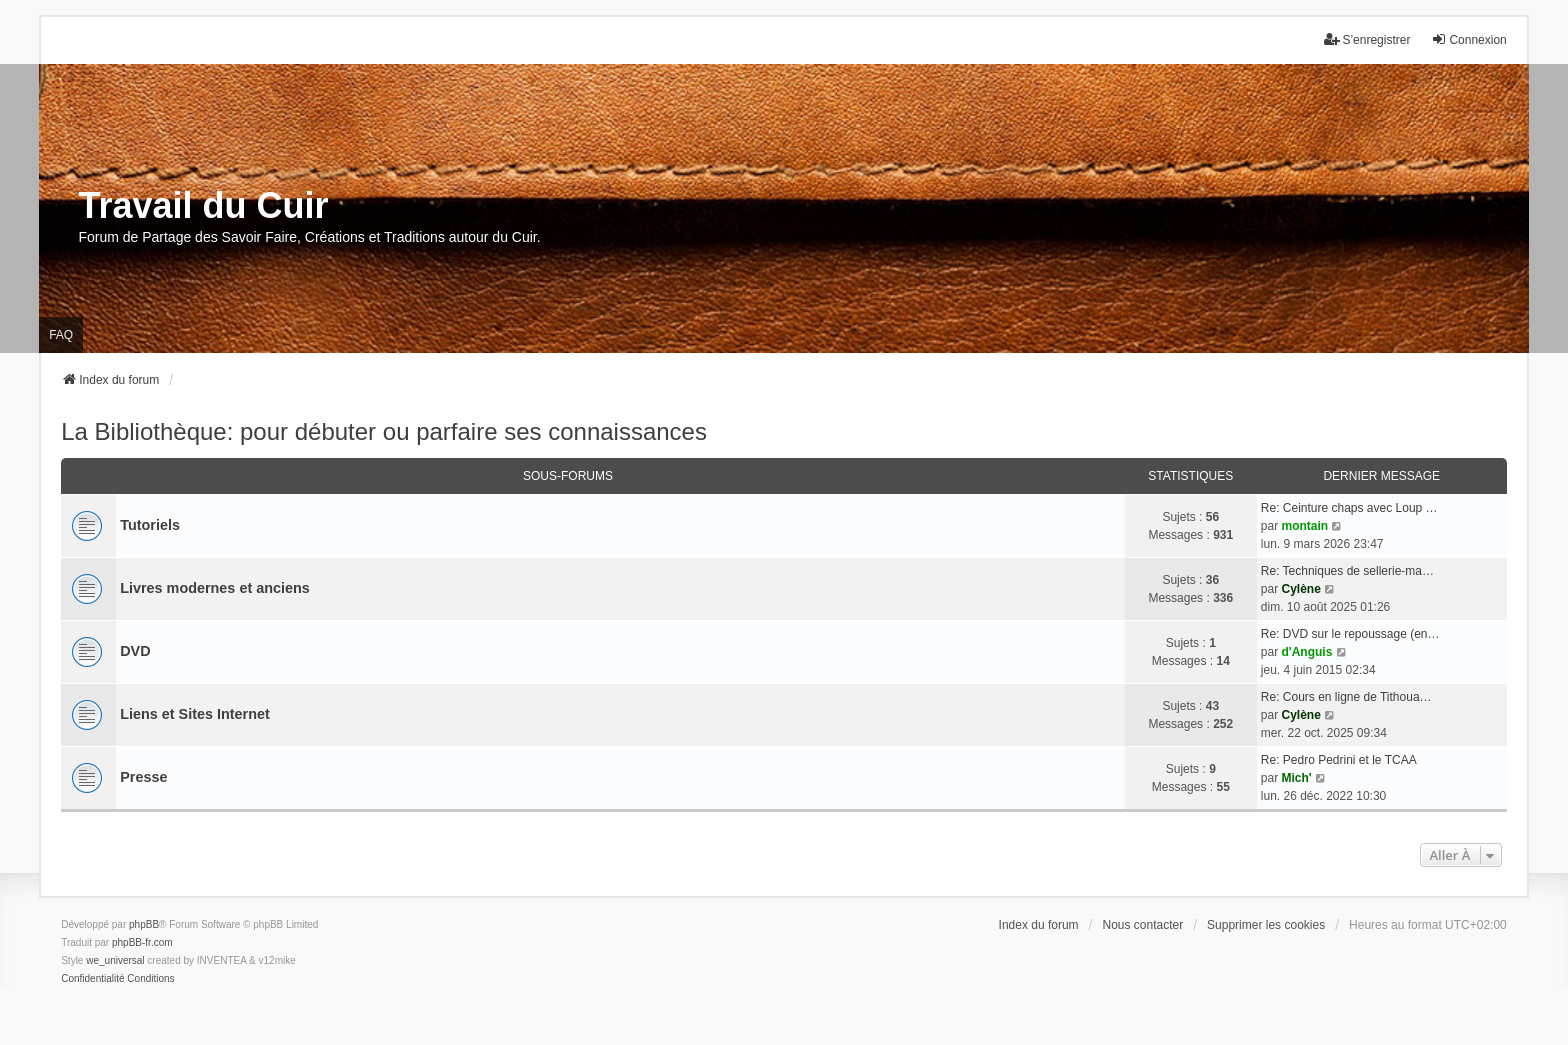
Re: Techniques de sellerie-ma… (1347, 571)
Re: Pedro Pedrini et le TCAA (1339, 760)
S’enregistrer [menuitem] (1367, 39)
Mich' (1296, 778)
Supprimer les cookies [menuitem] (1266, 925)
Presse (143, 777)
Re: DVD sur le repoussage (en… (1350, 634)
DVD (135, 651)
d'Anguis (1306, 652)
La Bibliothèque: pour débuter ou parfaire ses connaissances (384, 431)
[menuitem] (92, 979)
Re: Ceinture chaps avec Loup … (1349, 508)
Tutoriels (150, 525)
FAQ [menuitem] (61, 335)
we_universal (115, 960)
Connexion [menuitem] (1468, 39)
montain (1304, 526)
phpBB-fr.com (142, 942)
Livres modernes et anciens (215, 588)
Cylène (1300, 589)
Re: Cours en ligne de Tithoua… (1346, 697)
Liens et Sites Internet (195, 714)
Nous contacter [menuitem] (1142, 925)
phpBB (144, 924)
